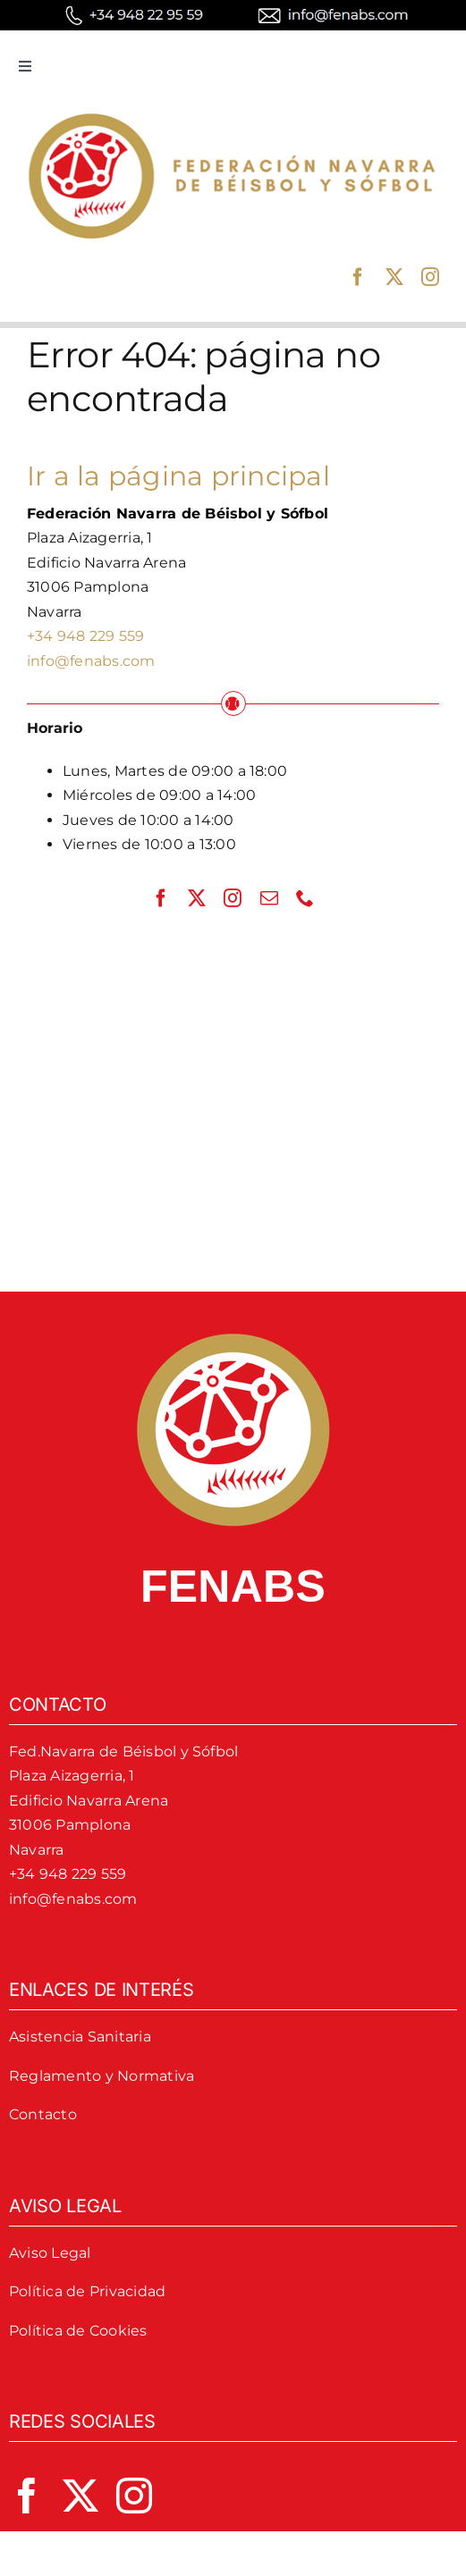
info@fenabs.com (91, 660)
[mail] (269, 898)
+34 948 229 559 (86, 635)
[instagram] (430, 277)
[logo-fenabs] (233, 108)
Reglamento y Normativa (101, 2075)
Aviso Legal (50, 2252)
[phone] (305, 898)
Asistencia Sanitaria (80, 2036)
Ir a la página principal (178, 475)
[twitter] (394, 277)
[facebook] (358, 277)
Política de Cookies (78, 2330)
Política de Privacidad (87, 2291)
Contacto (43, 2114)
